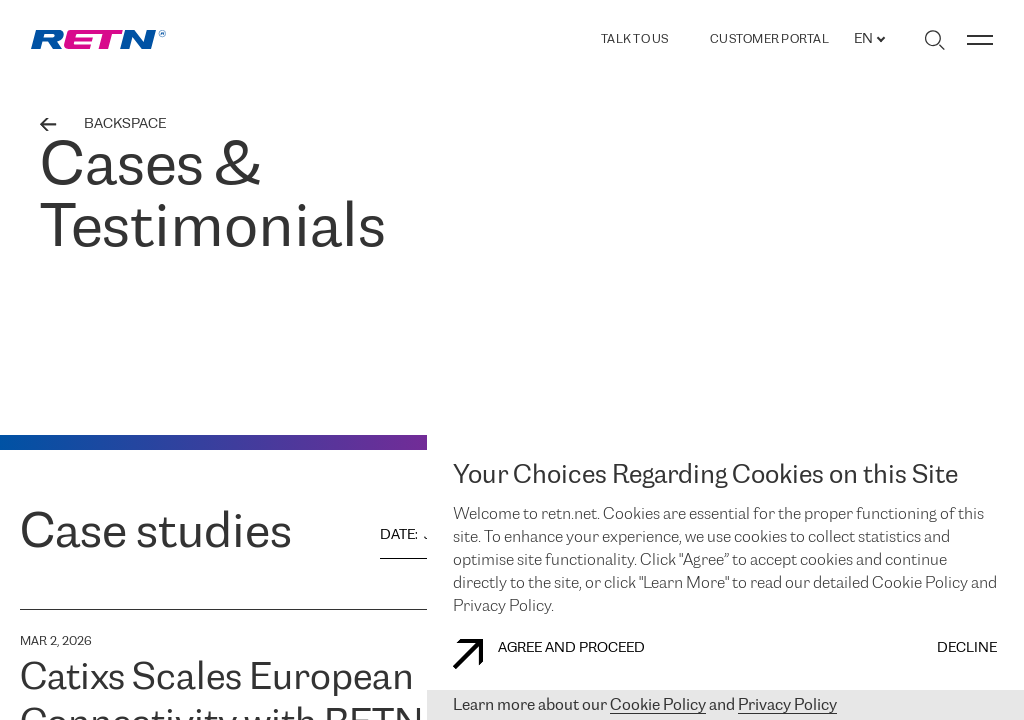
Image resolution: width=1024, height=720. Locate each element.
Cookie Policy (658, 705)
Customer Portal (769, 40)
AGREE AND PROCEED (549, 654)
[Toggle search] (934, 40)
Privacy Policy (787, 705)
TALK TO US (635, 39)
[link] (98, 39)
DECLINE (967, 648)
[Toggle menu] (980, 40)
